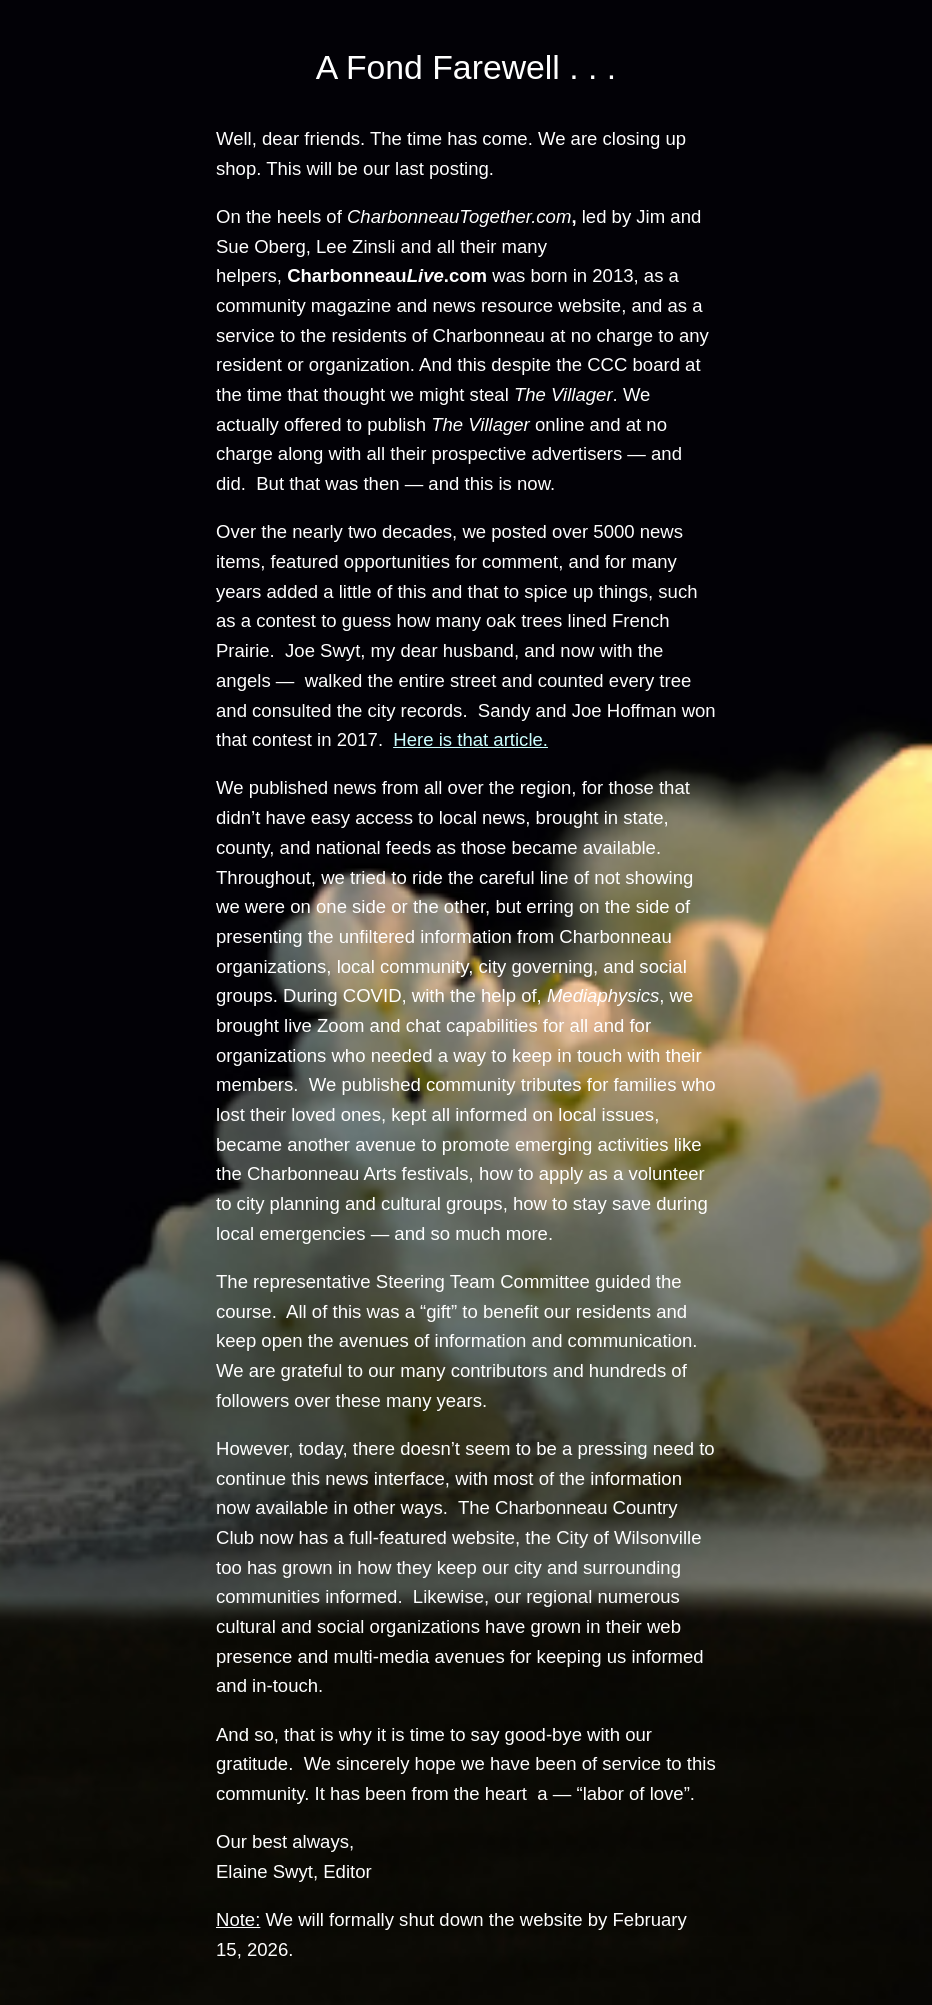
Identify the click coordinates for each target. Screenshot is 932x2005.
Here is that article (467, 739)
